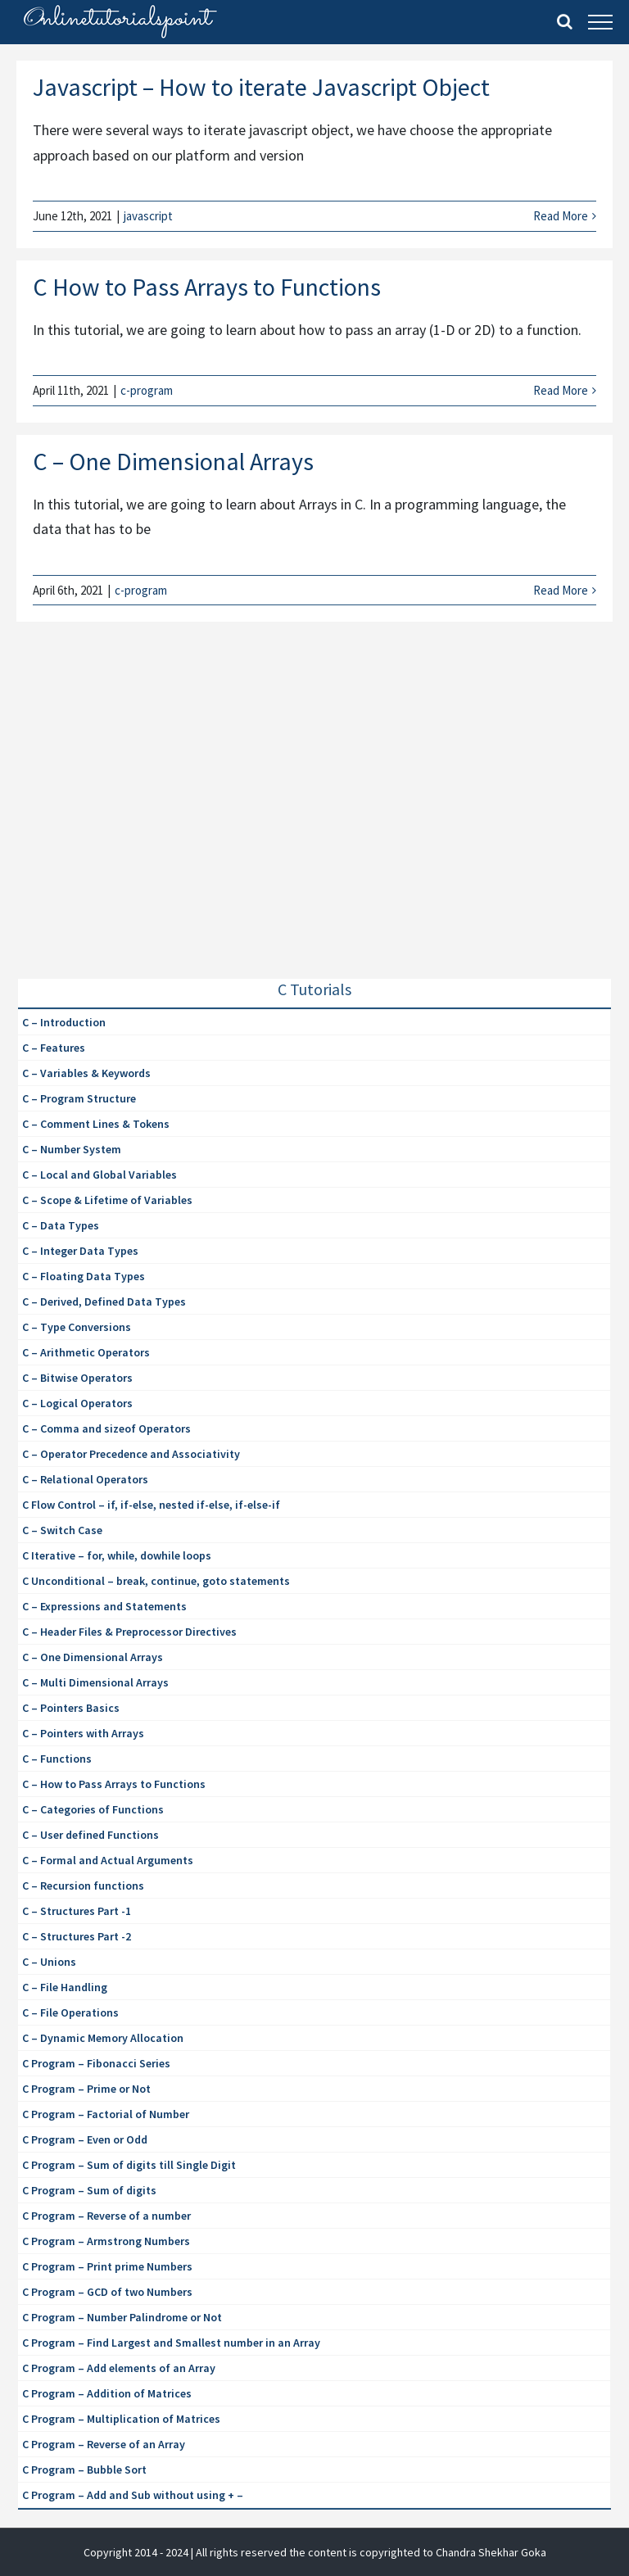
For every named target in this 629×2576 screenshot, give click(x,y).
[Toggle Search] (564, 21)
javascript (148, 216)
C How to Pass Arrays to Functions (207, 286)
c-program (146, 390)
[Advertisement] (141, 815)
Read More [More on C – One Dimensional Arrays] (560, 590)
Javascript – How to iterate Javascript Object (261, 86)
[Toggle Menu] (600, 22)
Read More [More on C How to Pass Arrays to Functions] (560, 390)
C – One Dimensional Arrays (173, 461)
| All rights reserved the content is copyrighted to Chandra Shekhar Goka (368, 2552)
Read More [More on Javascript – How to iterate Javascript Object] (560, 216)
